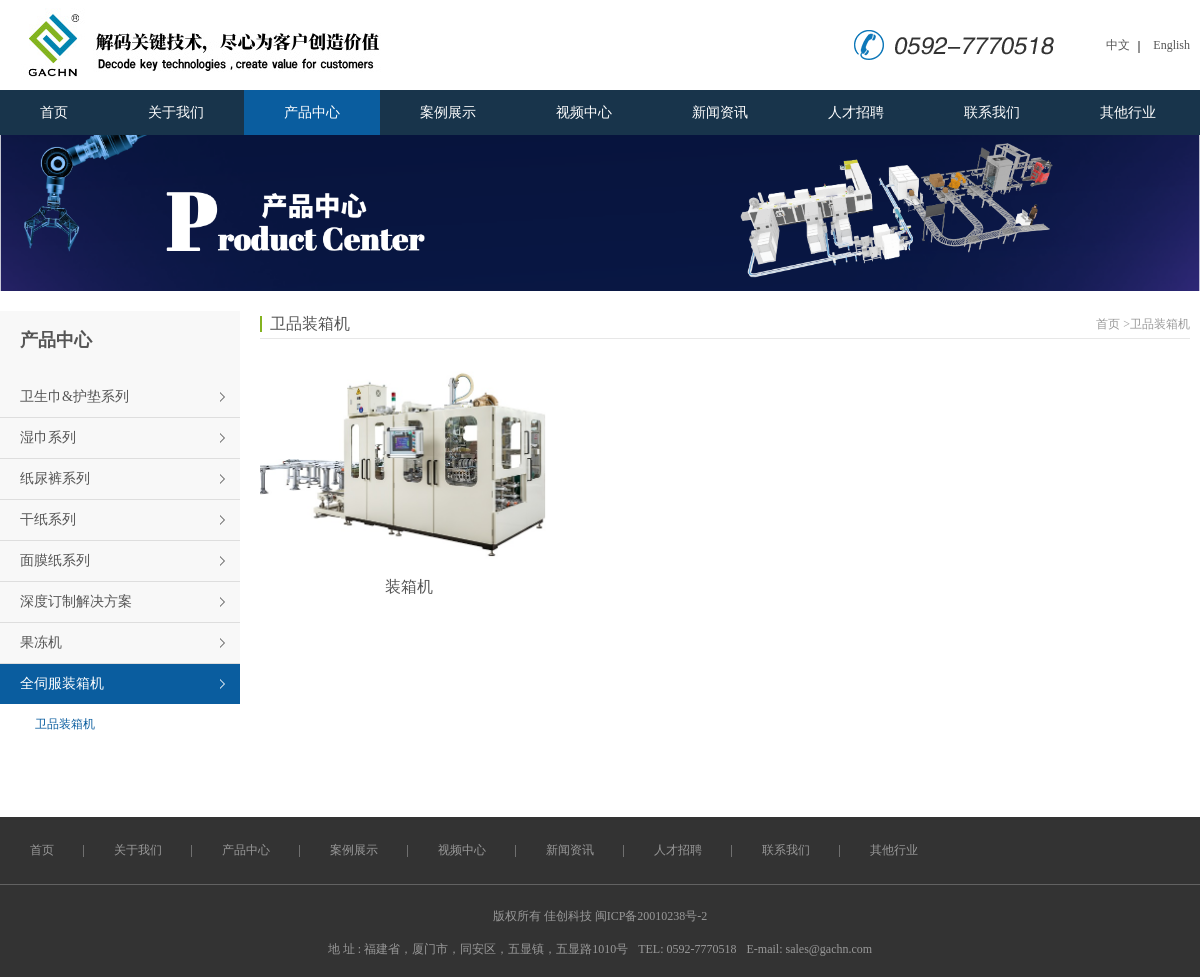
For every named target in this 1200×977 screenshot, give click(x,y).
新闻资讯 (720, 112)
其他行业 (1128, 112)
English (1171, 45)
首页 (54, 112)
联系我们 (992, 112)
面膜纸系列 (55, 560)
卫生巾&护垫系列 (74, 396)
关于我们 (176, 112)
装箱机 (409, 586)
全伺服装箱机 (62, 683)
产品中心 (312, 112)
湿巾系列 (48, 437)
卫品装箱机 (65, 724)
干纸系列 (48, 519)
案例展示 (448, 112)
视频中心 (584, 112)
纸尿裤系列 (55, 478)
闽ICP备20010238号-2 (651, 916)
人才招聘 (856, 112)
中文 (1118, 45)
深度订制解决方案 (76, 601)
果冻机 (41, 642)
